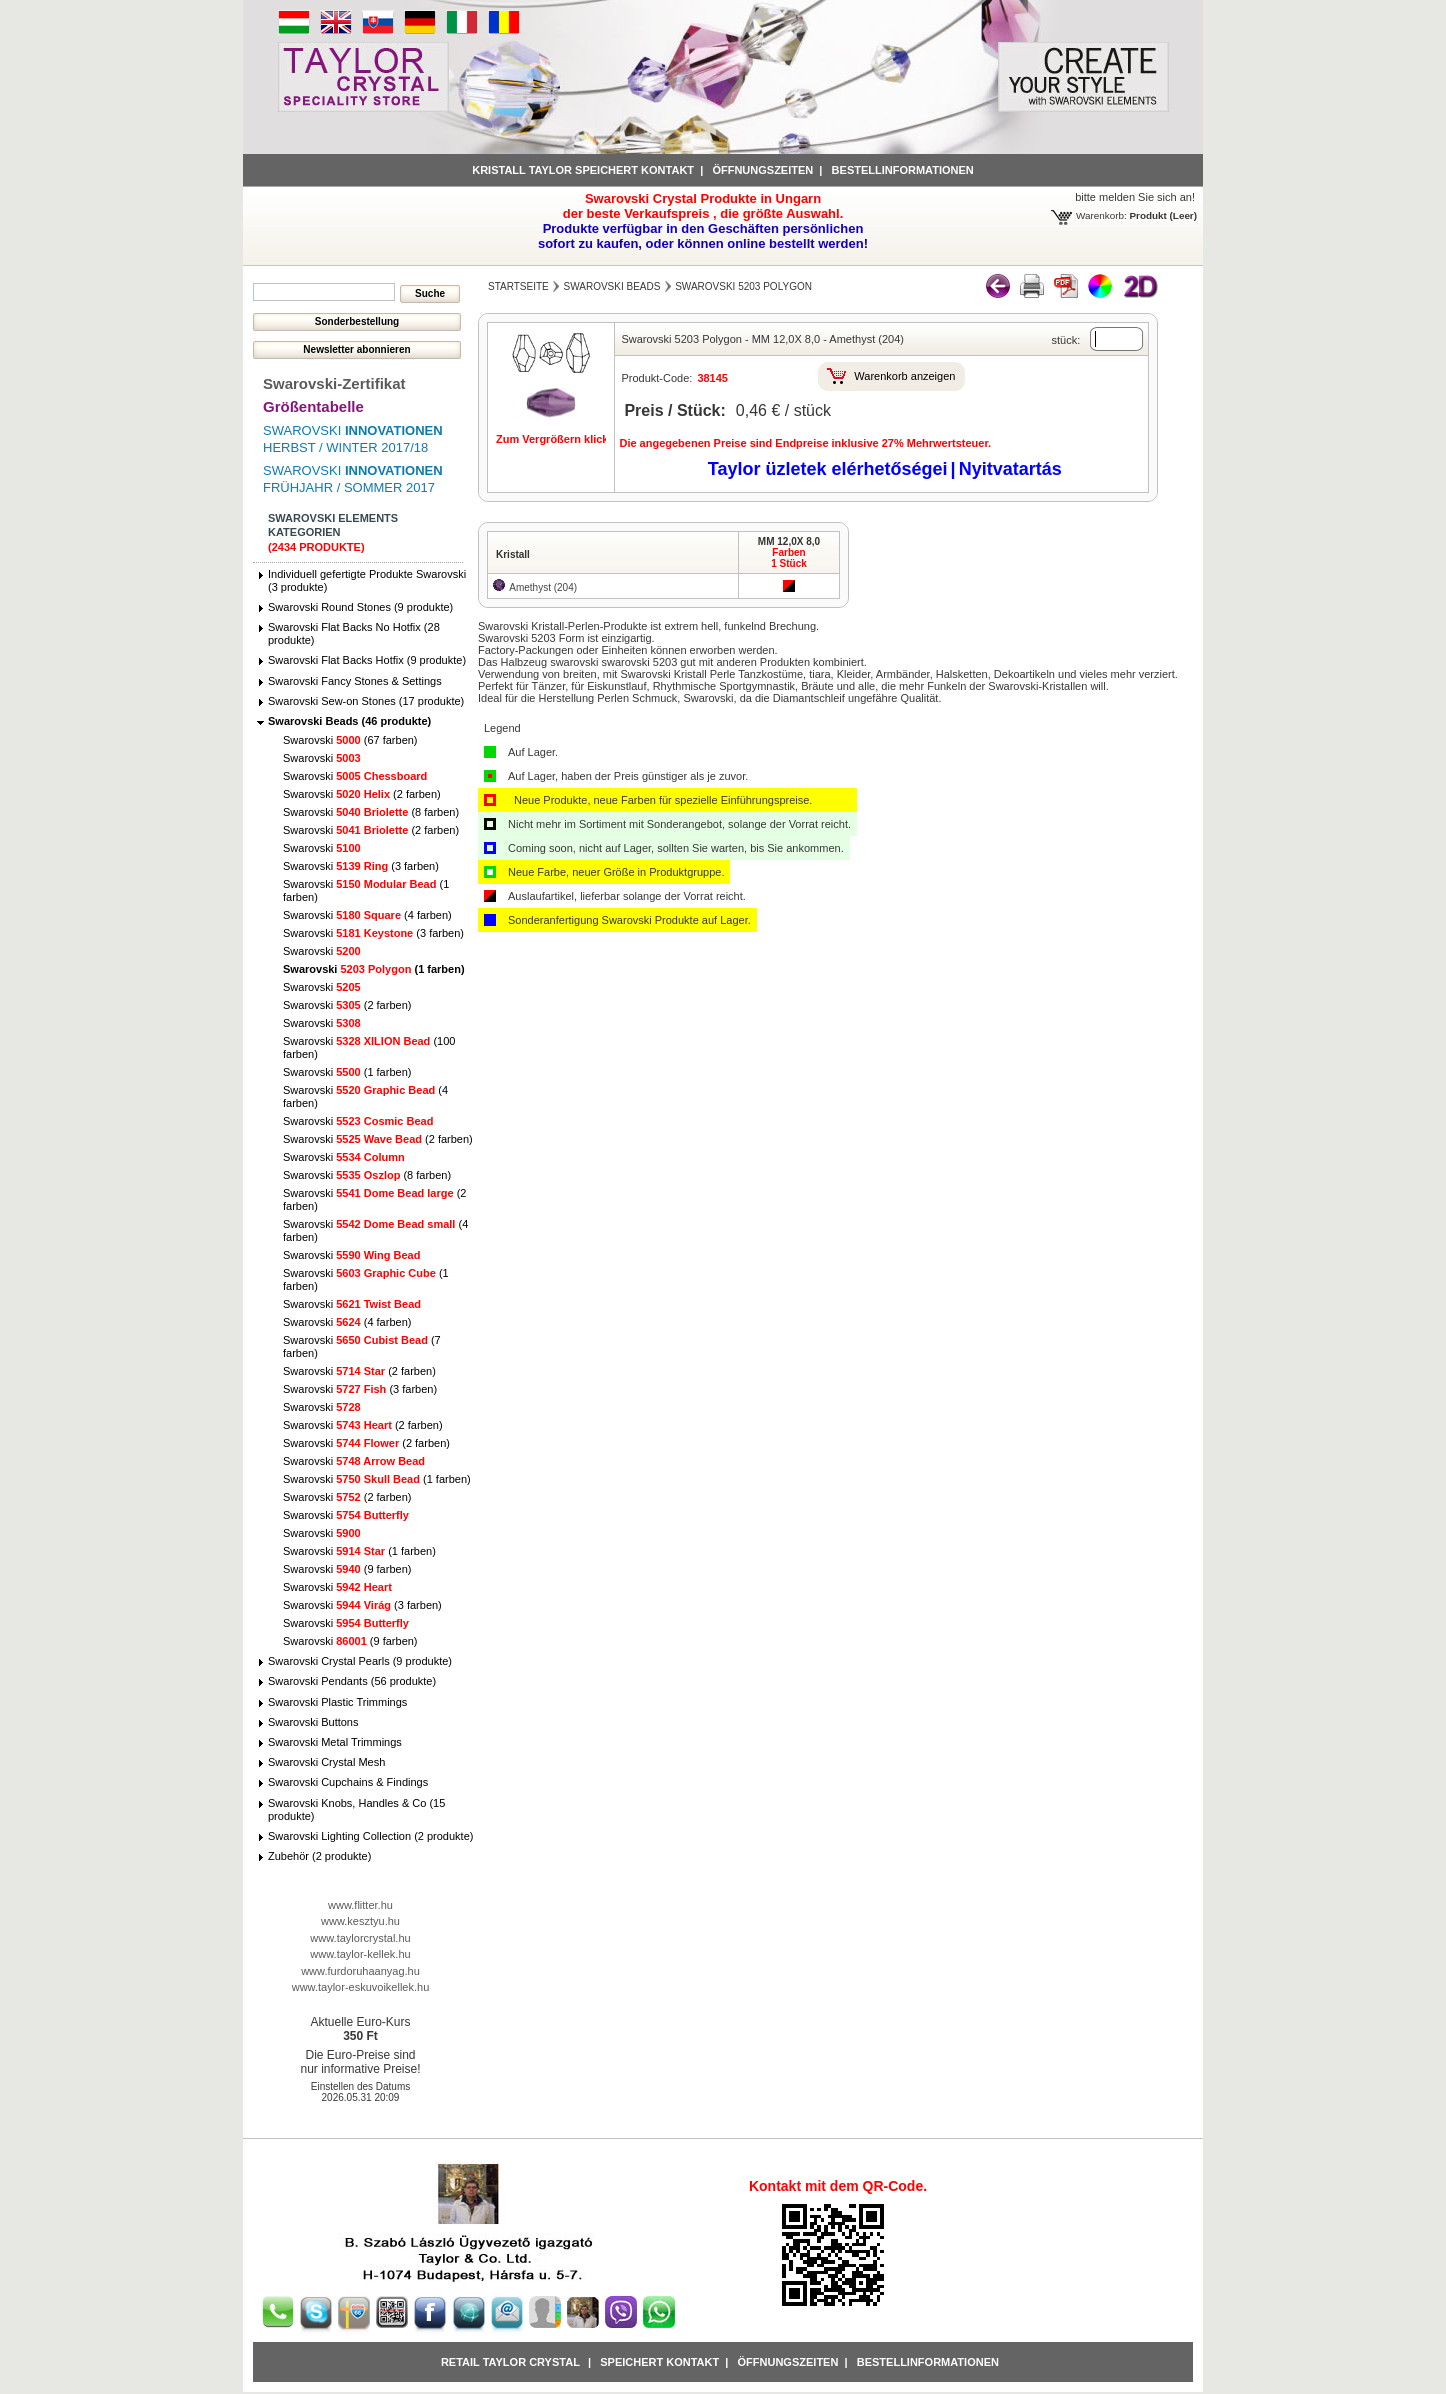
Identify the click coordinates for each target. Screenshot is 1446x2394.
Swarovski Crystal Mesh (326, 1762)
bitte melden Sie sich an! (1135, 197)
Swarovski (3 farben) (361, 866)
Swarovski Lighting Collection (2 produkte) (370, 1836)
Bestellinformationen (903, 170)
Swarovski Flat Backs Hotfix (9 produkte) (367, 660)
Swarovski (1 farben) (374, 969)
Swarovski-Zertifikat (334, 383)
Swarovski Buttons (313, 1722)
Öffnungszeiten (762, 170)
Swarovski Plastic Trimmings (337, 1702)
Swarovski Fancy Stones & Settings (355, 681)
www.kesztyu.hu (360, 1921)
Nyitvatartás (1010, 469)
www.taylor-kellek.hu (360, 1954)
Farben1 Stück (789, 558)
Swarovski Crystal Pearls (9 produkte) (360, 1661)
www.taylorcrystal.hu (360, 1938)
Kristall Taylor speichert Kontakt (583, 170)
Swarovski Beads (612, 286)
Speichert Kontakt (659, 2362)
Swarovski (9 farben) (347, 1569)
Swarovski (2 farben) (362, 794)
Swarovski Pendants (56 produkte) (352, 1681)
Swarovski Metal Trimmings (335, 1742)
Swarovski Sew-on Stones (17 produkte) (366, 701)
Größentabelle (313, 406)
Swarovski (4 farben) (367, 915)
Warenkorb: (1101, 215)
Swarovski (322, 758)
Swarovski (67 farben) (350, 740)
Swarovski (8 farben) (371, 812)
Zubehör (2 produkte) (319, 1856)
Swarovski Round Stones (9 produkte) (360, 607)
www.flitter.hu (360, 1905)
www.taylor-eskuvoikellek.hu (361, 1987)
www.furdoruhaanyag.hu (360, 1971)
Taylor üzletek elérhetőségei (828, 469)
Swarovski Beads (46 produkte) (349, 721)
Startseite (518, 286)
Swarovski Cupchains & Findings (348, 1782)
